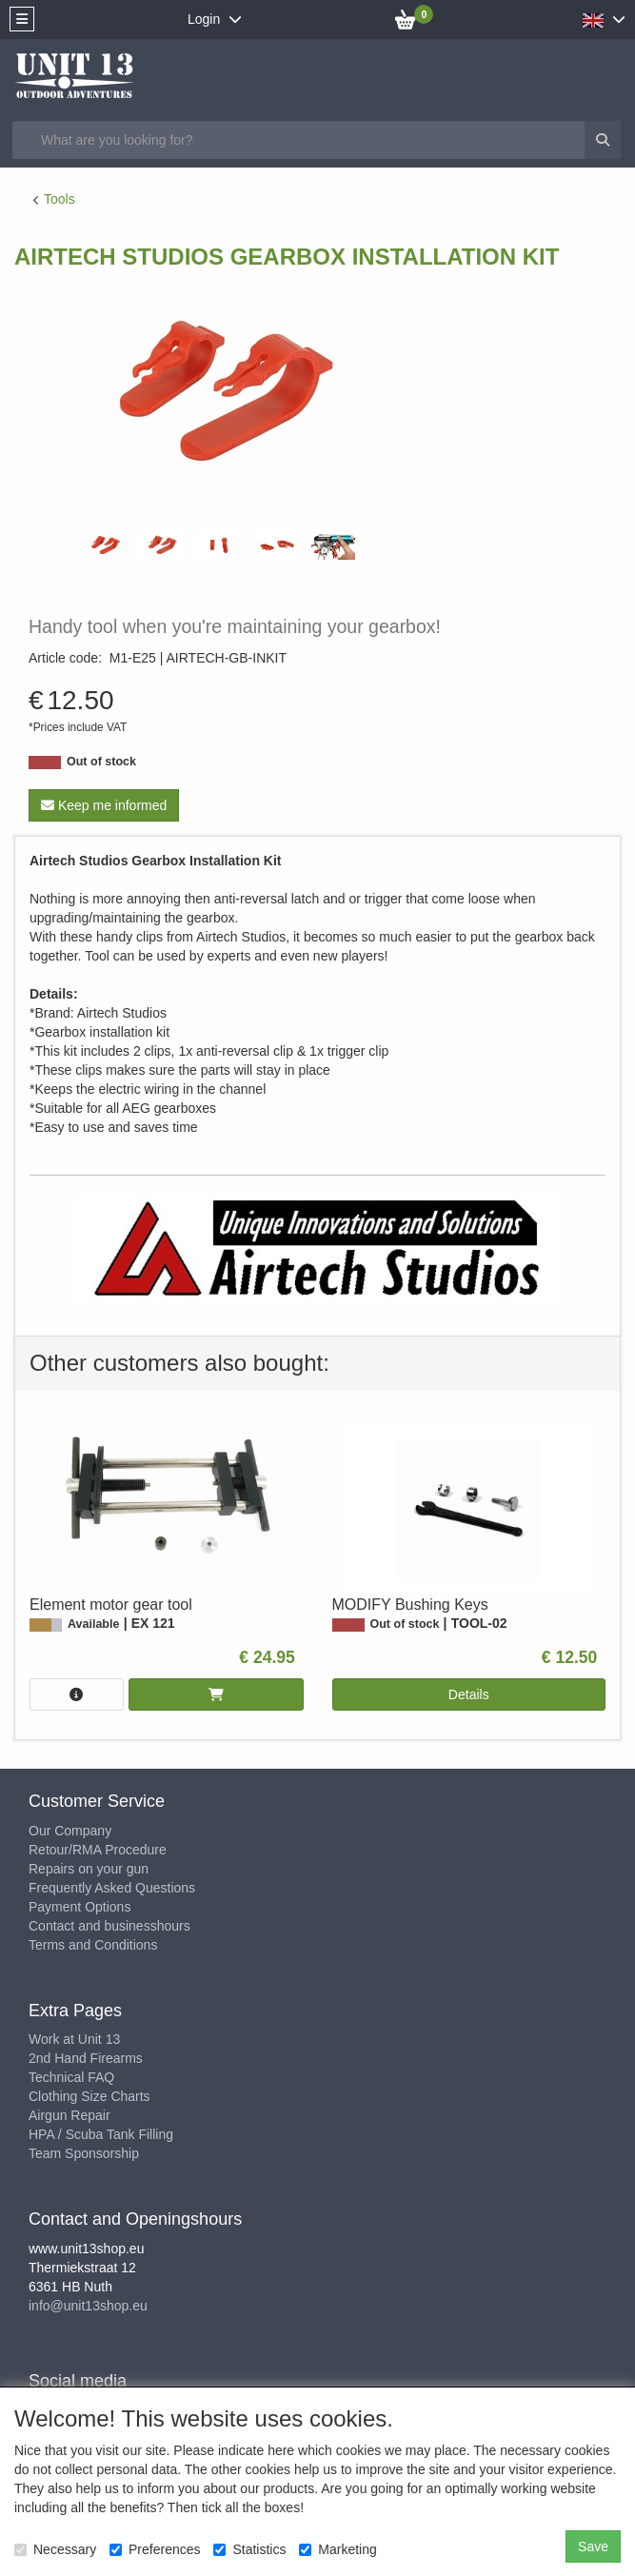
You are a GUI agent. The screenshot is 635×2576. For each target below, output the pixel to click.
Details (468, 1694)
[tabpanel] (105, 545)
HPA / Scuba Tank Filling (101, 2134)
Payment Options (79, 1906)
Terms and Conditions (93, 1944)
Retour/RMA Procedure (98, 1849)
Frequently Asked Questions (112, 1887)
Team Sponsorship (84, 2153)
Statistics (249, 2549)
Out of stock (101, 761)
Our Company (70, 1830)
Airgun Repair (69, 2115)
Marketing (337, 2549)
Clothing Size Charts (89, 2096)
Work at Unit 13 (74, 2039)
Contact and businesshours (109, 1925)
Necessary (55, 2549)
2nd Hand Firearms (86, 2058)
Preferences (154, 2549)
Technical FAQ (71, 2077)
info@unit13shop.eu (88, 2305)
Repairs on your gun (89, 1868)
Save (593, 2546)
